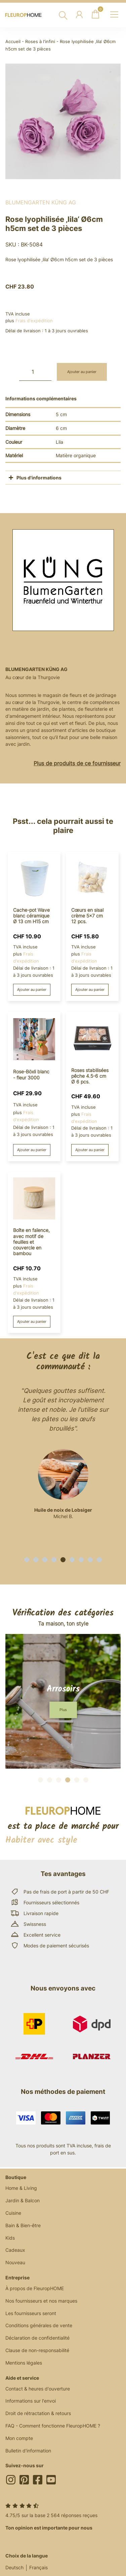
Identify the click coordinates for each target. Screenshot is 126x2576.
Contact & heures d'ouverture (37, 2388)
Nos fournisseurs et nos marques (41, 2301)
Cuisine (13, 2213)
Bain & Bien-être (23, 2225)
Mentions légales (23, 2363)
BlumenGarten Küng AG (40, 202)
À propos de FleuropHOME (34, 2288)
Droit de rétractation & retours (38, 2413)
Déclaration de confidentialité (37, 2338)
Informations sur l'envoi (30, 2401)
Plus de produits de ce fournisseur (77, 763)
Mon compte (19, 2438)
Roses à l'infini (40, 41)
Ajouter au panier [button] (31, 989)
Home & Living (21, 2188)
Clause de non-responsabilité (37, 2350)
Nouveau (15, 2262)
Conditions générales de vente (38, 2325)
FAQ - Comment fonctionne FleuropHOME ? (52, 2426)
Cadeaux (15, 2250)
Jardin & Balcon (22, 2200)
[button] (26, 1559)
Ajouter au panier (81, 371)
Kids (10, 2238)
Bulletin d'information (28, 2450)
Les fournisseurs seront (30, 2313)
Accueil (12, 41)
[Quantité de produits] (35, 372)
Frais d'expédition (34, 320)
